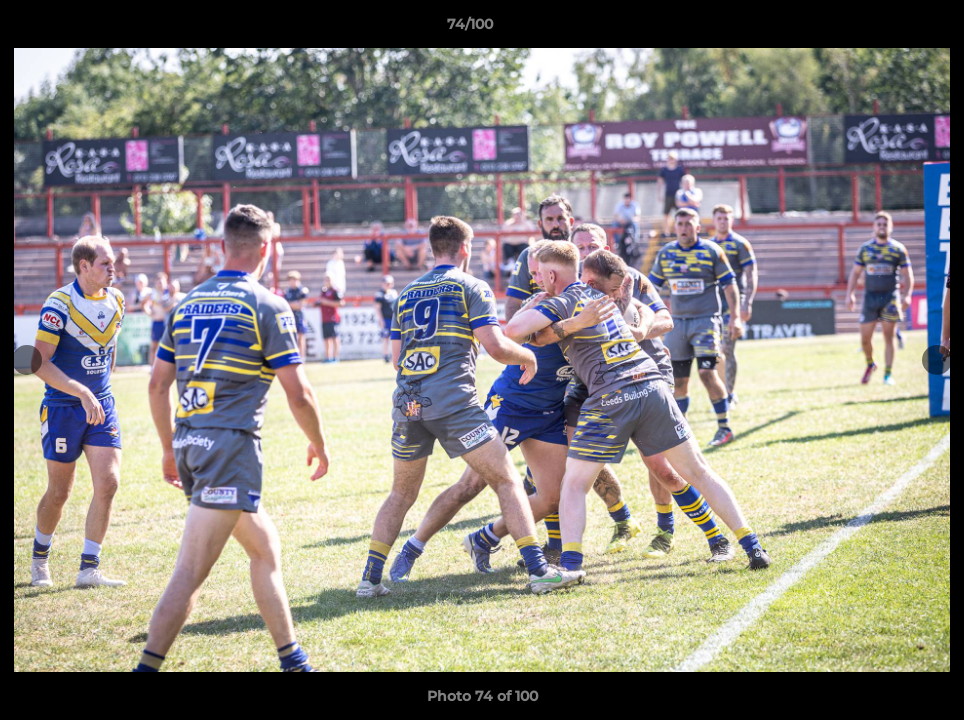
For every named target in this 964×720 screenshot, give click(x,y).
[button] (880, 29)
